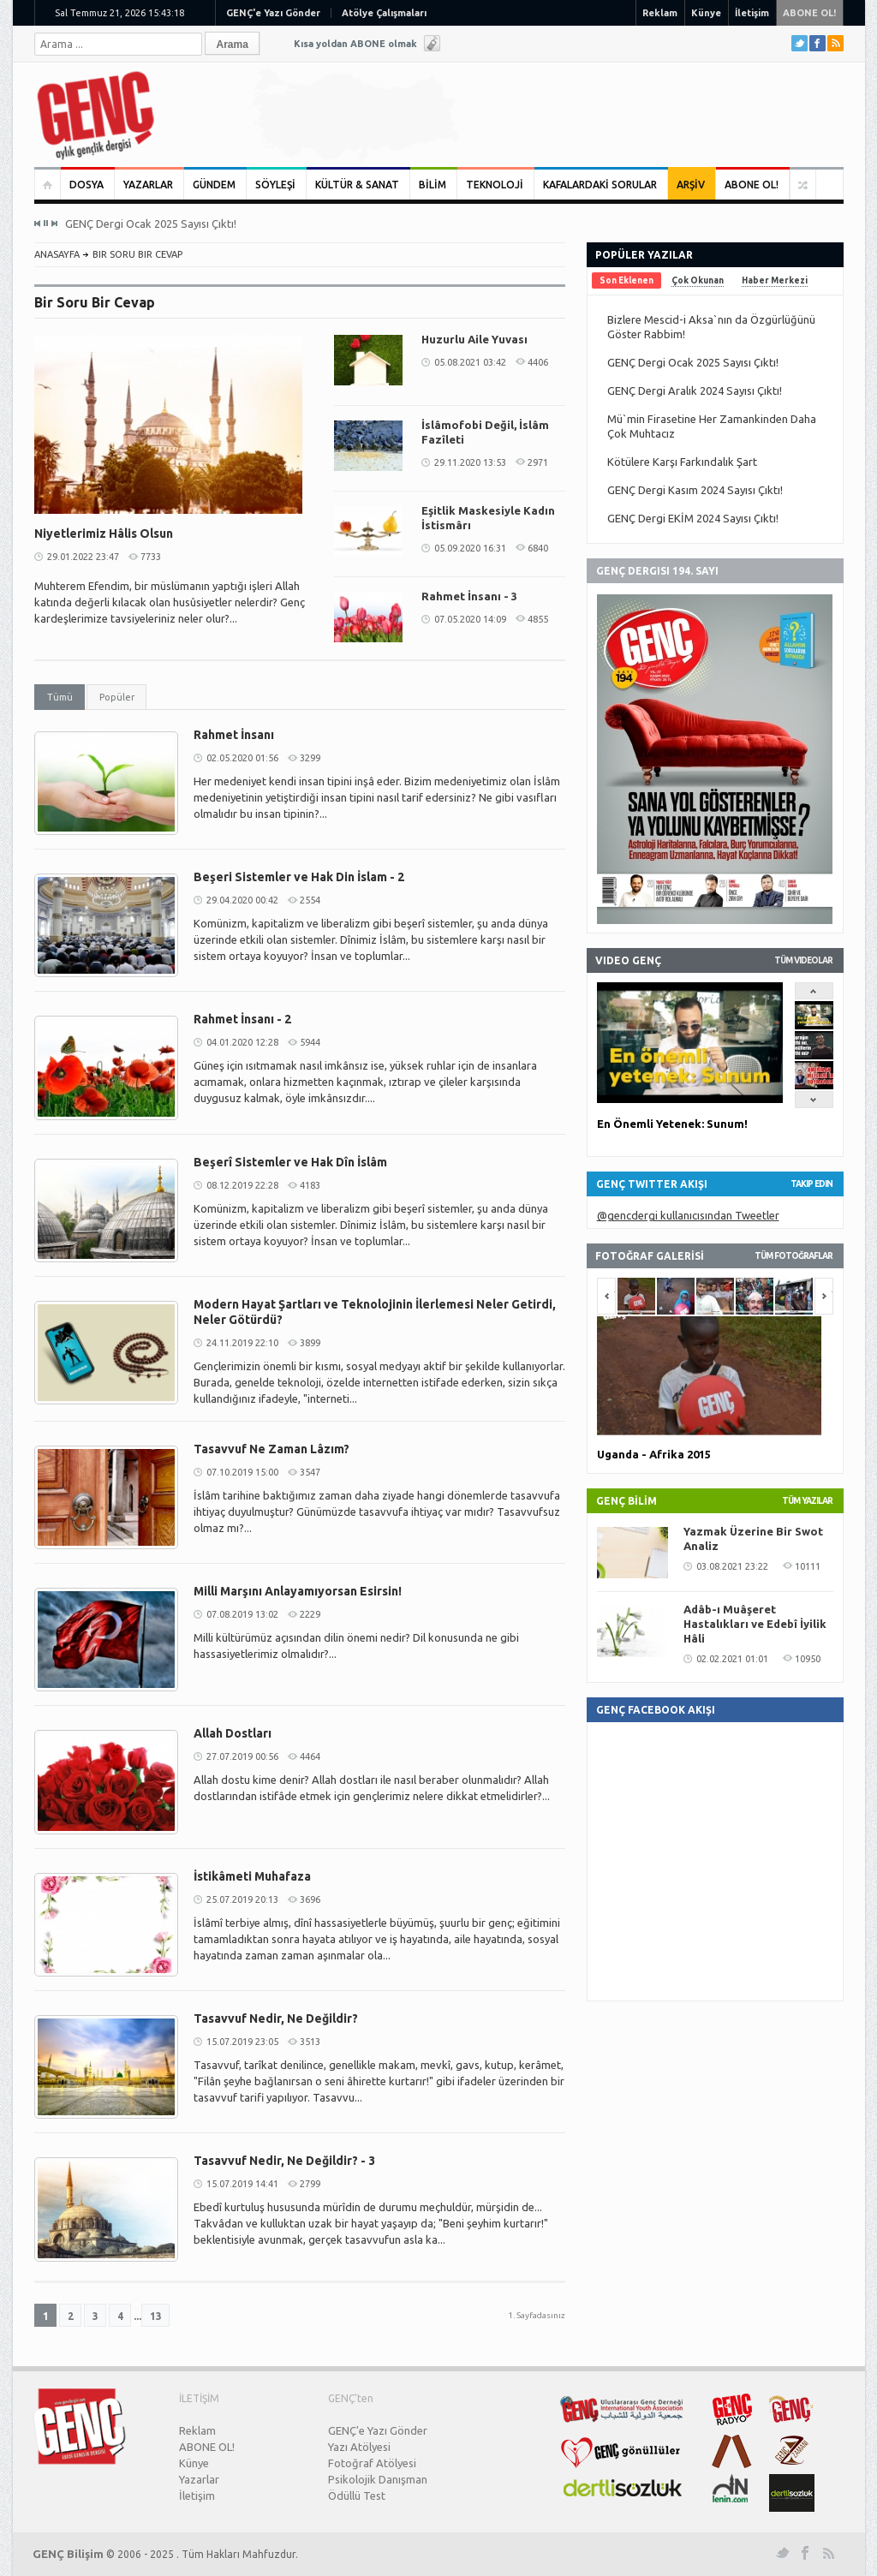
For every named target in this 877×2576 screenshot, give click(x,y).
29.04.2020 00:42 (242, 900)
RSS (835, 43)
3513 (310, 2041)
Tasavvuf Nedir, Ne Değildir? (276, 2018)
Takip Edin (811, 1184)
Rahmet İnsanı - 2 (242, 1019)
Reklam (659, 13)
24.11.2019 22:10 (242, 1343)
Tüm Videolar (803, 960)
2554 (310, 900)
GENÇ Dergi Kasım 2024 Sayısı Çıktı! (695, 490)
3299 (310, 758)
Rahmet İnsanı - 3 (469, 596)
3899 (310, 1343)
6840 (538, 548)
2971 (538, 462)
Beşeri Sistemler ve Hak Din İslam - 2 (299, 877)
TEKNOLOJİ (494, 184)
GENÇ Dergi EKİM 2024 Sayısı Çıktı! (693, 518)
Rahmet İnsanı (234, 735)
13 (156, 2316)
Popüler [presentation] (116, 697)
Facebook (817, 43)
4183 (310, 1185)
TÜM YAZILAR (807, 1501)
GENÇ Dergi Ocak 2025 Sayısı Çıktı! (150, 224)
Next (54, 223)
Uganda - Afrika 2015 (654, 1454)
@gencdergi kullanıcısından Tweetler (688, 1215)
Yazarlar (199, 2479)
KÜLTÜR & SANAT (357, 184)
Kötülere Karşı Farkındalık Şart (682, 462)
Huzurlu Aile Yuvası (474, 339)
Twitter (799, 43)
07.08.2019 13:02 (242, 1614)
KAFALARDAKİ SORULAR (600, 184)
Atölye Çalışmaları (384, 13)
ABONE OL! (809, 13)
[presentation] (626, 280)
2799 (310, 2184)
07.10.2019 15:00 (242, 1472)
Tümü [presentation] (60, 697)
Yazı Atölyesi (359, 2447)
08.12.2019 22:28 (242, 1185)
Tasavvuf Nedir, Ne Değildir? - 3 (284, 2161)
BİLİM (432, 184)
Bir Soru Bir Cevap (137, 254)
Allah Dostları (232, 1733)
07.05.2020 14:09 (470, 619)
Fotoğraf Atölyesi (372, 2463)
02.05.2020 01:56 (242, 758)
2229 (310, 1614)
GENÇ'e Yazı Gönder (273, 13)
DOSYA (86, 184)
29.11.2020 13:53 (470, 462)
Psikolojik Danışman (377, 2479)
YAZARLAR (148, 184)
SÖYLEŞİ (275, 184)
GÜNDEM (214, 184)
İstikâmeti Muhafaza (252, 1876)
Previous (37, 223)
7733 (150, 557)
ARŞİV (691, 184)
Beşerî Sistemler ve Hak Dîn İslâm (290, 1162)
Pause (46, 223)
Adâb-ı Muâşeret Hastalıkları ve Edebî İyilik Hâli (754, 1623)
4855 (538, 619)
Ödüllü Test (356, 2495)
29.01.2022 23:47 (83, 557)
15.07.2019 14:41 (242, 2184)
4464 (310, 1756)
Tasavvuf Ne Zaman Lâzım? (271, 1449)
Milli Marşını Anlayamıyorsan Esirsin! (298, 1591)
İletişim (752, 13)
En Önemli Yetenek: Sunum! (672, 1124)
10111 (807, 1566)
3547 (310, 1472)
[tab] (59, 696)
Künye (706, 13)
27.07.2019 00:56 (242, 1756)
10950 (807, 1659)
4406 (538, 362)
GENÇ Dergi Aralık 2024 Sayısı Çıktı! (694, 391)
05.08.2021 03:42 (470, 362)
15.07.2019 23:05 (242, 2041)
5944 (310, 1042)
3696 (310, 1899)
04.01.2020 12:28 (242, 1042)
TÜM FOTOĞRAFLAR (793, 1256)
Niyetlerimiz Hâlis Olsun (103, 533)
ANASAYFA (57, 254)
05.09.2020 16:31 (470, 548)
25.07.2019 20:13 (242, 1899)
